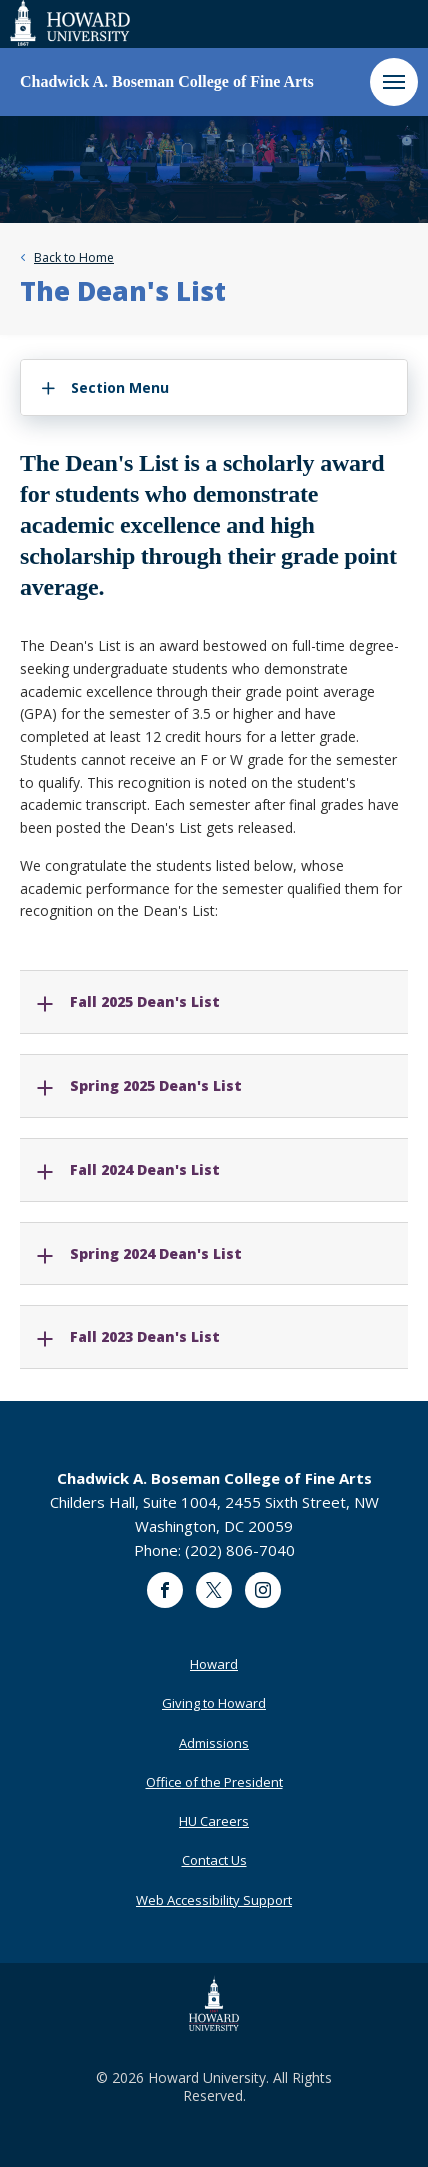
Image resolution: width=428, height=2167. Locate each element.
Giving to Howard (214, 1703)
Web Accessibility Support (214, 1900)
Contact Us (214, 1860)
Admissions (214, 1743)
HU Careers (214, 1821)
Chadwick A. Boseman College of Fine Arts (167, 81)
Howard (214, 1664)
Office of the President (214, 1782)
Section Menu (120, 387)
